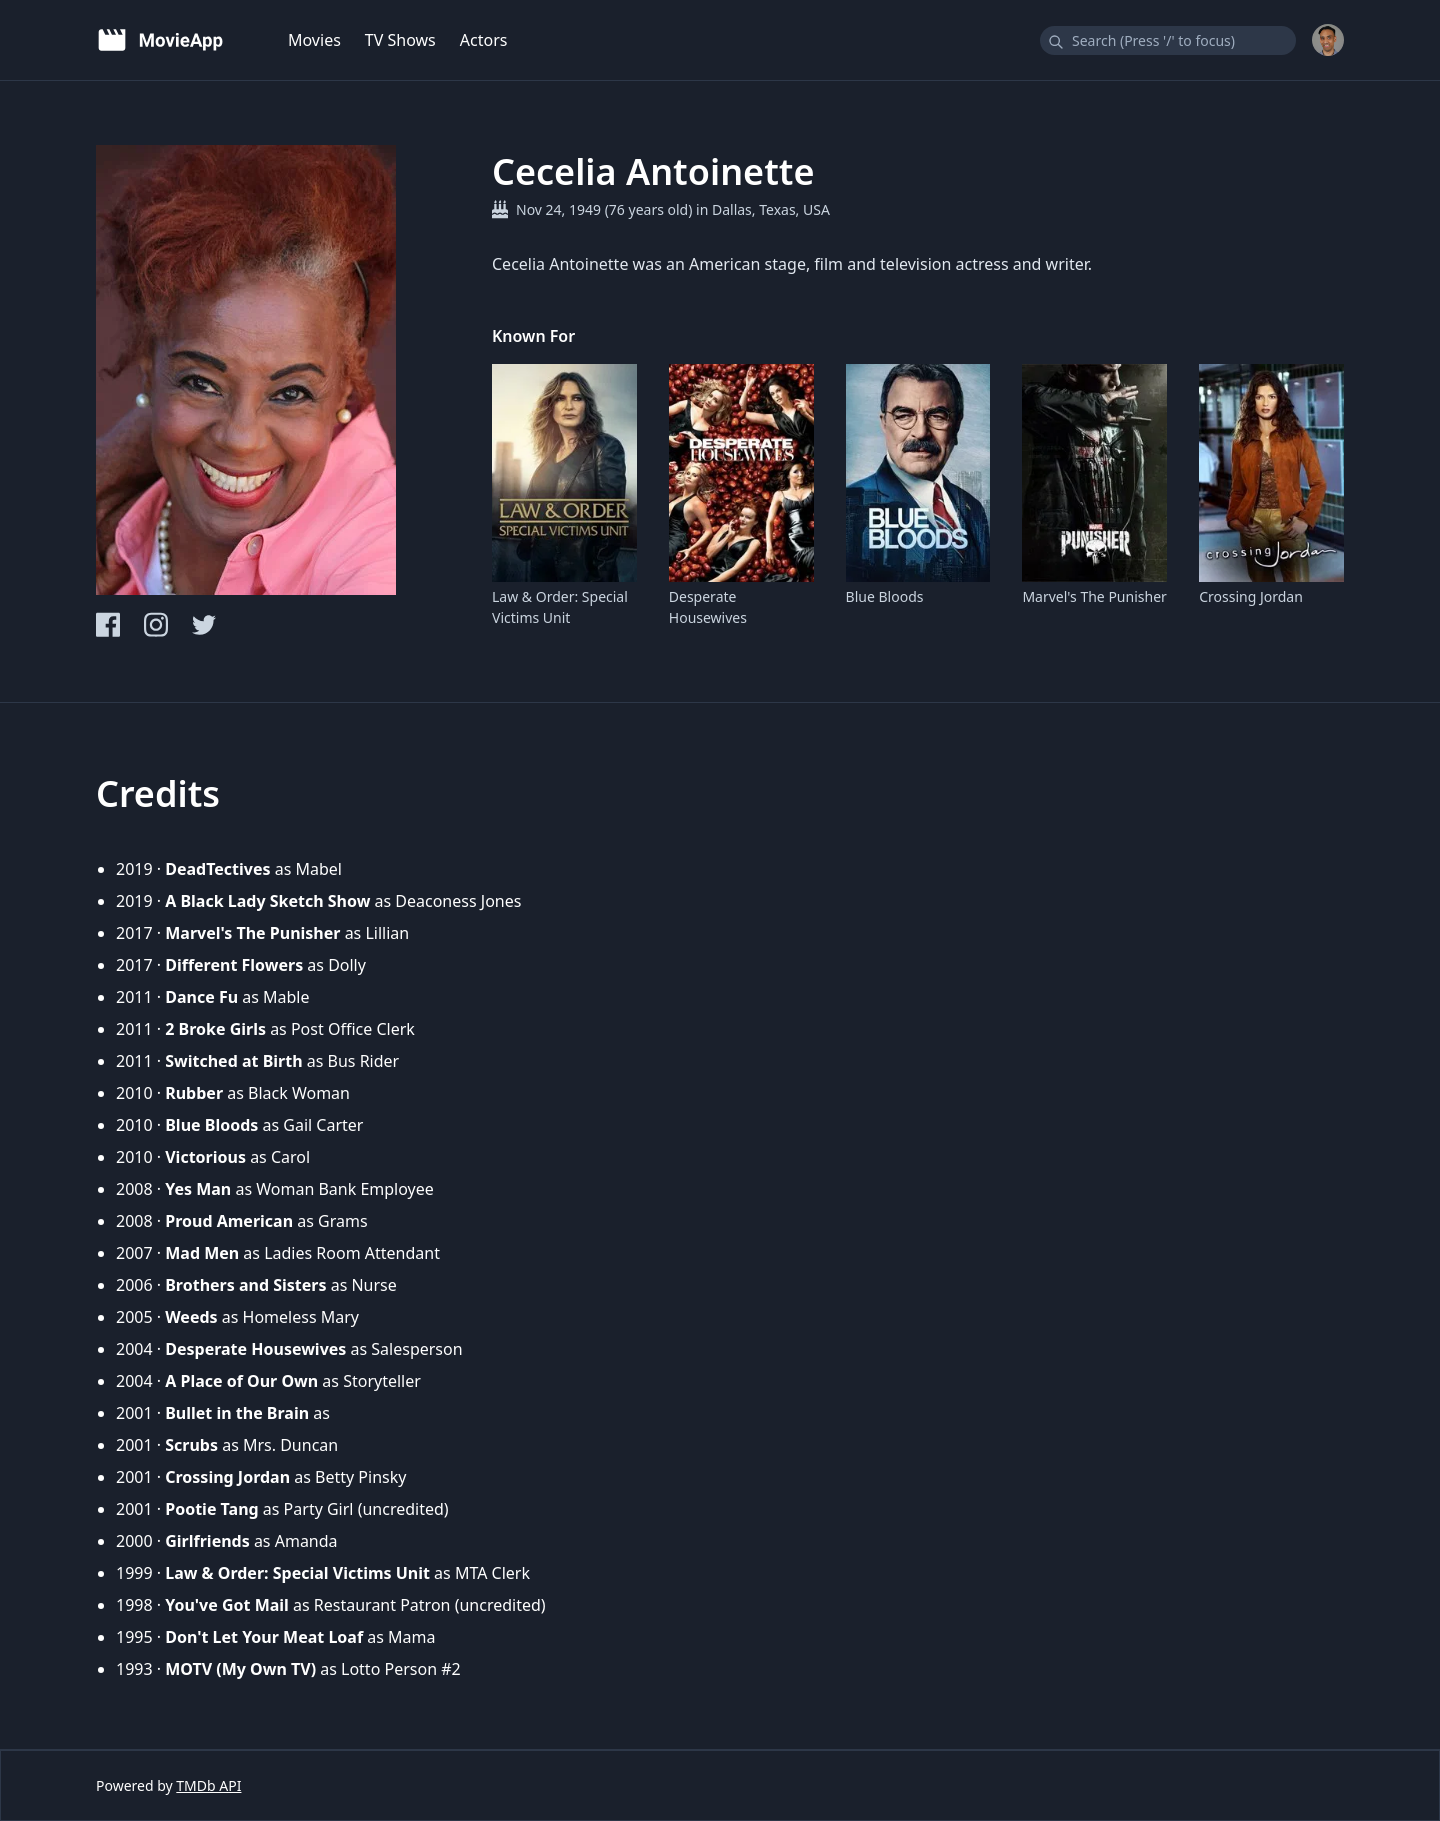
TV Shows (400, 40)
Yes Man (198, 1189)
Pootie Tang (211, 1509)
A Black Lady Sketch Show (267, 901)
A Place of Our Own (241, 1381)
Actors (484, 40)
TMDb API (208, 1785)
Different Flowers (234, 965)
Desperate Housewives (708, 607)
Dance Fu (201, 997)
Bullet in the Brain (237, 1413)
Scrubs (191, 1445)
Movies (314, 40)
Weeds (191, 1317)
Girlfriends (207, 1541)
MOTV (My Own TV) (240, 1669)
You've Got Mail (227, 1605)
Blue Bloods (885, 596)
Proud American (229, 1221)
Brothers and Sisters (245, 1285)
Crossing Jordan (1251, 596)
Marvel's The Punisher (1094, 596)
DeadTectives (217, 869)
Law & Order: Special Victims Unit (560, 607)
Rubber (194, 1093)
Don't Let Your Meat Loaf (264, 1637)
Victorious (205, 1157)
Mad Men (202, 1253)
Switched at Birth (233, 1061)
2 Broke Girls (215, 1029)
